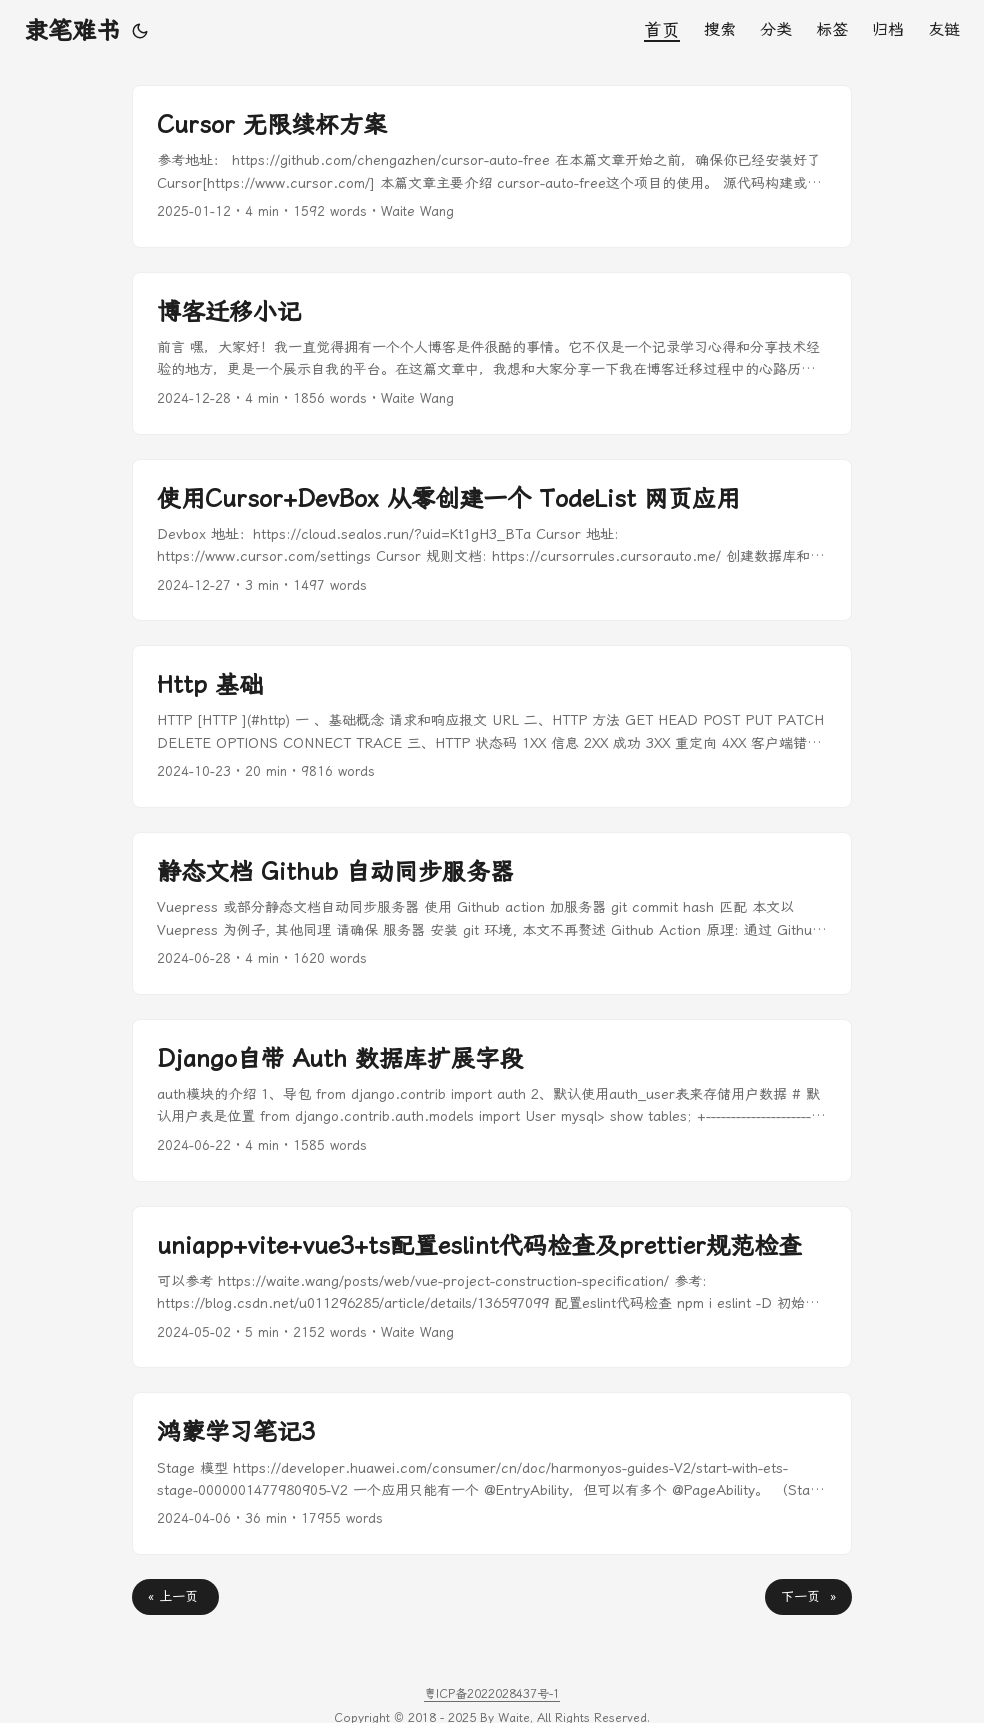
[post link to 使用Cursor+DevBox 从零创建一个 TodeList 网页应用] (492, 540)
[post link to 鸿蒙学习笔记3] (492, 1473)
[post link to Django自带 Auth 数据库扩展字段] (492, 1100)
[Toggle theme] (140, 31)
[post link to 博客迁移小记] (492, 353)
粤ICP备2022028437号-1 (492, 1694)
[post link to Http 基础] (492, 726)
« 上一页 (175, 1596)
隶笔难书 (72, 31)
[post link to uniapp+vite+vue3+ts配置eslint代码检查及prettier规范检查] (492, 1287)
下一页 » (808, 1596)
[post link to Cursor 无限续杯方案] (492, 166)
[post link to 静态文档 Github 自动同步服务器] (492, 913)
